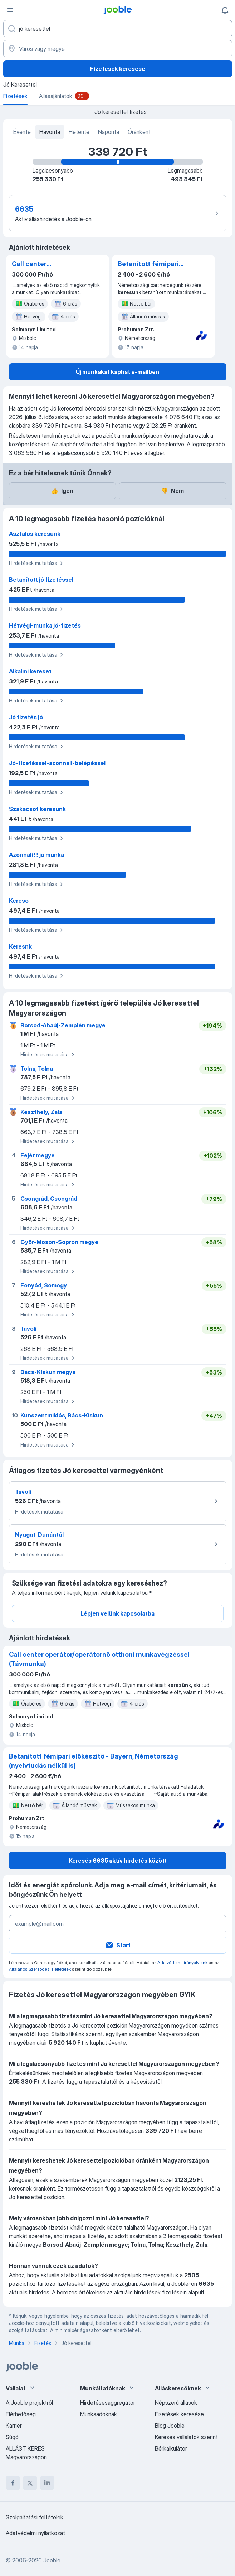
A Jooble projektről (29, 2402)
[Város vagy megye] (117, 48)
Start (118, 1945)
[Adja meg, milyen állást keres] (117, 28)
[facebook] (13, 2483)
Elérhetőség (21, 2414)
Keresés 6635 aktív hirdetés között (118, 1860)
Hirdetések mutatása (37, 563)
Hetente (79, 131)
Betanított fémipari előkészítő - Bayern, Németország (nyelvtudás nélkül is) (151, 264)
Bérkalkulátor (171, 2448)
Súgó (12, 2437)
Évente (22, 131)
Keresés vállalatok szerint (186, 2437)
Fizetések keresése (117, 68)
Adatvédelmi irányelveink (182, 1962)
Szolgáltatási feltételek (34, 2517)
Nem (172, 490)
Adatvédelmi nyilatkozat (35, 2533)
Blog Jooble (170, 2425)
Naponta (108, 131)
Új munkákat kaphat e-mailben (117, 371)
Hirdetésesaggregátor (107, 2402)
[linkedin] (47, 2483)
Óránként (139, 131)
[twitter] (30, 2483)
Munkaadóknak (98, 2414)
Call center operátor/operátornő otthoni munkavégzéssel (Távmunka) (44, 264)
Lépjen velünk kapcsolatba (117, 1613)
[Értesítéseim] (225, 10)
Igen (62, 490)
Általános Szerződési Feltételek (40, 1969)
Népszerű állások (176, 2402)
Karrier (14, 2425)
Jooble (51, 2560)
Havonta (49, 131)
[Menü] (10, 10)
